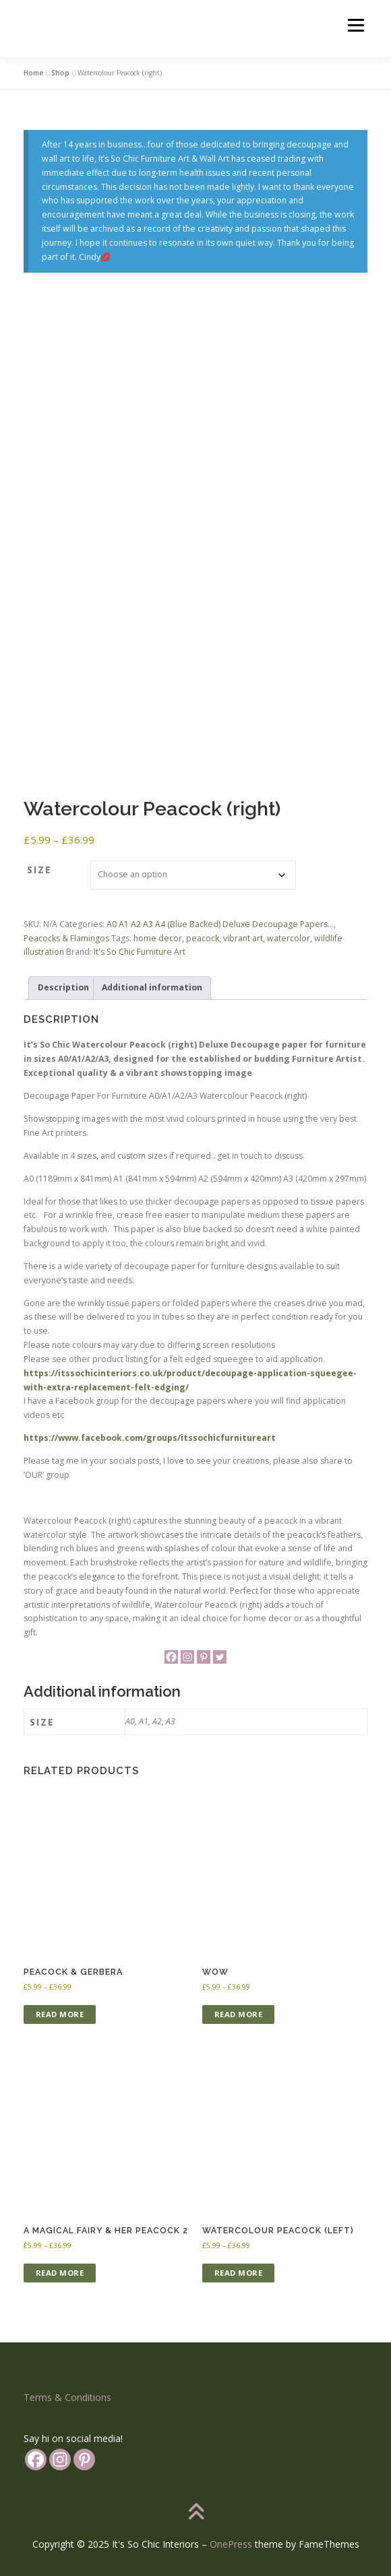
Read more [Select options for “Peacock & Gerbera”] (60, 2014)
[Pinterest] (203, 1657)
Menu (355, 25)
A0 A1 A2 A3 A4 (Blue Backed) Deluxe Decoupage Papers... (220, 924)
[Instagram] (187, 1657)
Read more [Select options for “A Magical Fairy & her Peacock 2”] (60, 2273)
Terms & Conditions (67, 2397)
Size (39, 869)
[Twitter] (220, 1657)
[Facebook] (171, 1657)
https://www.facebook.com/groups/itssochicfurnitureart (150, 1438)
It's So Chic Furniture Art (139, 951)
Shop (60, 72)
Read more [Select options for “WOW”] (238, 2014)
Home (33, 72)
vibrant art (243, 938)
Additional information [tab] (152, 987)
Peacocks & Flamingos (66, 938)
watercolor (288, 938)
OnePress (231, 2544)
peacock (202, 938)
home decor (157, 938)
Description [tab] (63, 987)
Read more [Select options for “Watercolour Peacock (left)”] (238, 2273)
